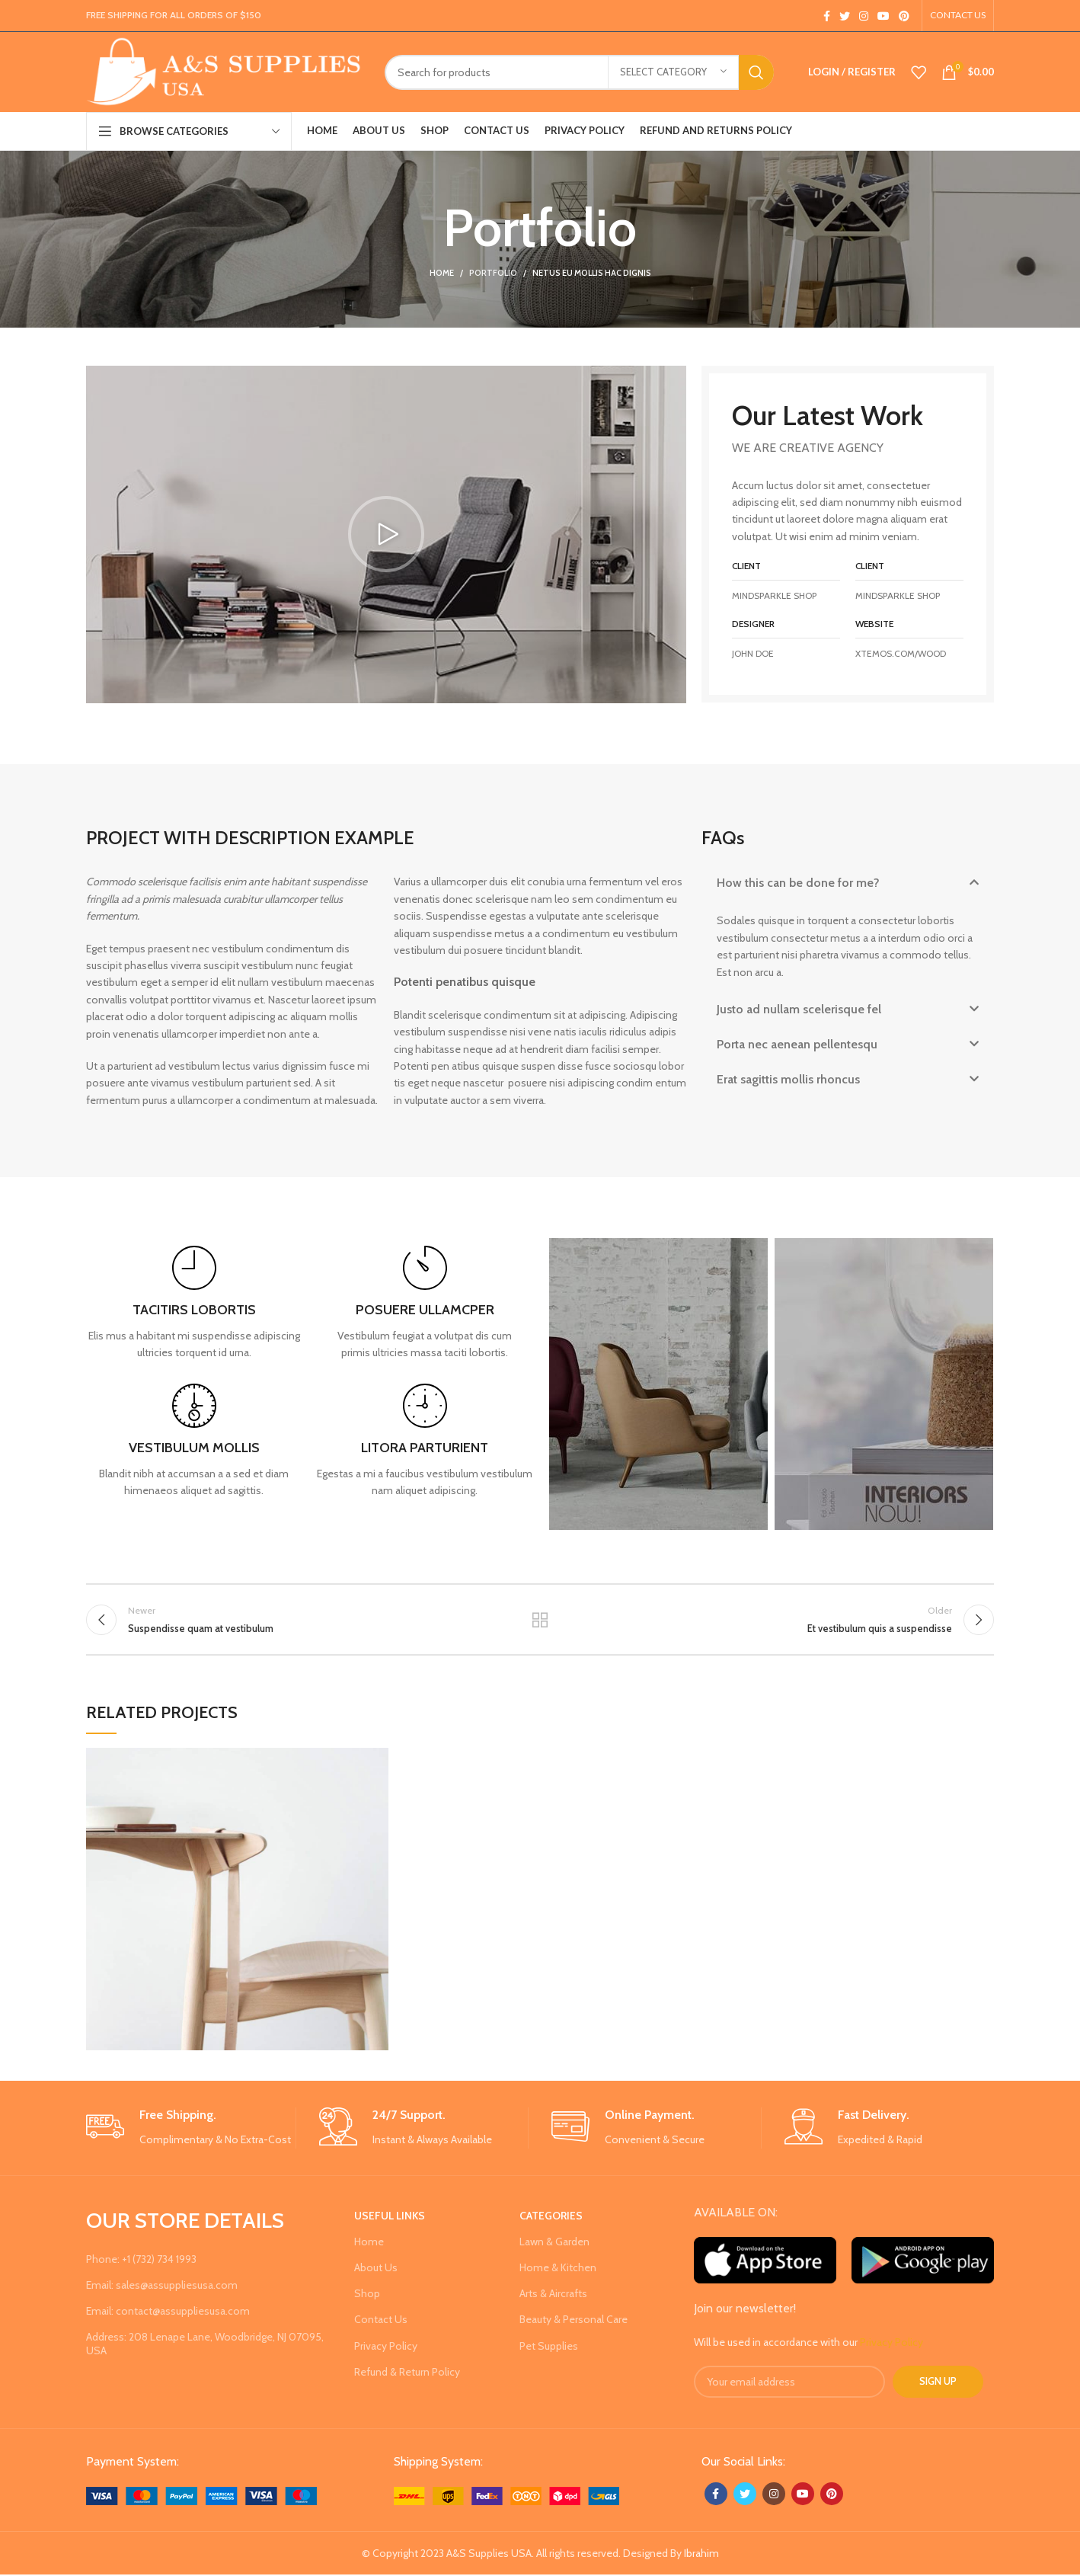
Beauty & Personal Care (573, 2321)
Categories (551, 2216)
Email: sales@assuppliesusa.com (162, 2286)
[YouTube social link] (883, 16)
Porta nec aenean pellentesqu (797, 1044)
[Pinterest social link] (904, 16)
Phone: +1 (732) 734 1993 (141, 2260)
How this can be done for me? (798, 882)
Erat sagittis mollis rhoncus (788, 1079)
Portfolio (493, 272)
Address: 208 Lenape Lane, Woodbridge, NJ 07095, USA (205, 2345)
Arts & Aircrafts (553, 2295)
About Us (376, 2269)
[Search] (579, 72)
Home (442, 272)
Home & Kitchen (557, 2269)
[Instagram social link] (864, 16)
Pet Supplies (548, 2347)
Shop (367, 2295)
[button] (386, 534)
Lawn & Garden (554, 2242)
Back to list (540, 1620)
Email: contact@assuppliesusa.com (168, 2312)
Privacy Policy (385, 2347)
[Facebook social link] (827, 16)
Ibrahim (701, 2554)
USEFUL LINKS (389, 2216)
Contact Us (380, 2321)
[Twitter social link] (845, 16)
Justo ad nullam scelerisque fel (799, 1009)
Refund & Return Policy (407, 2372)
